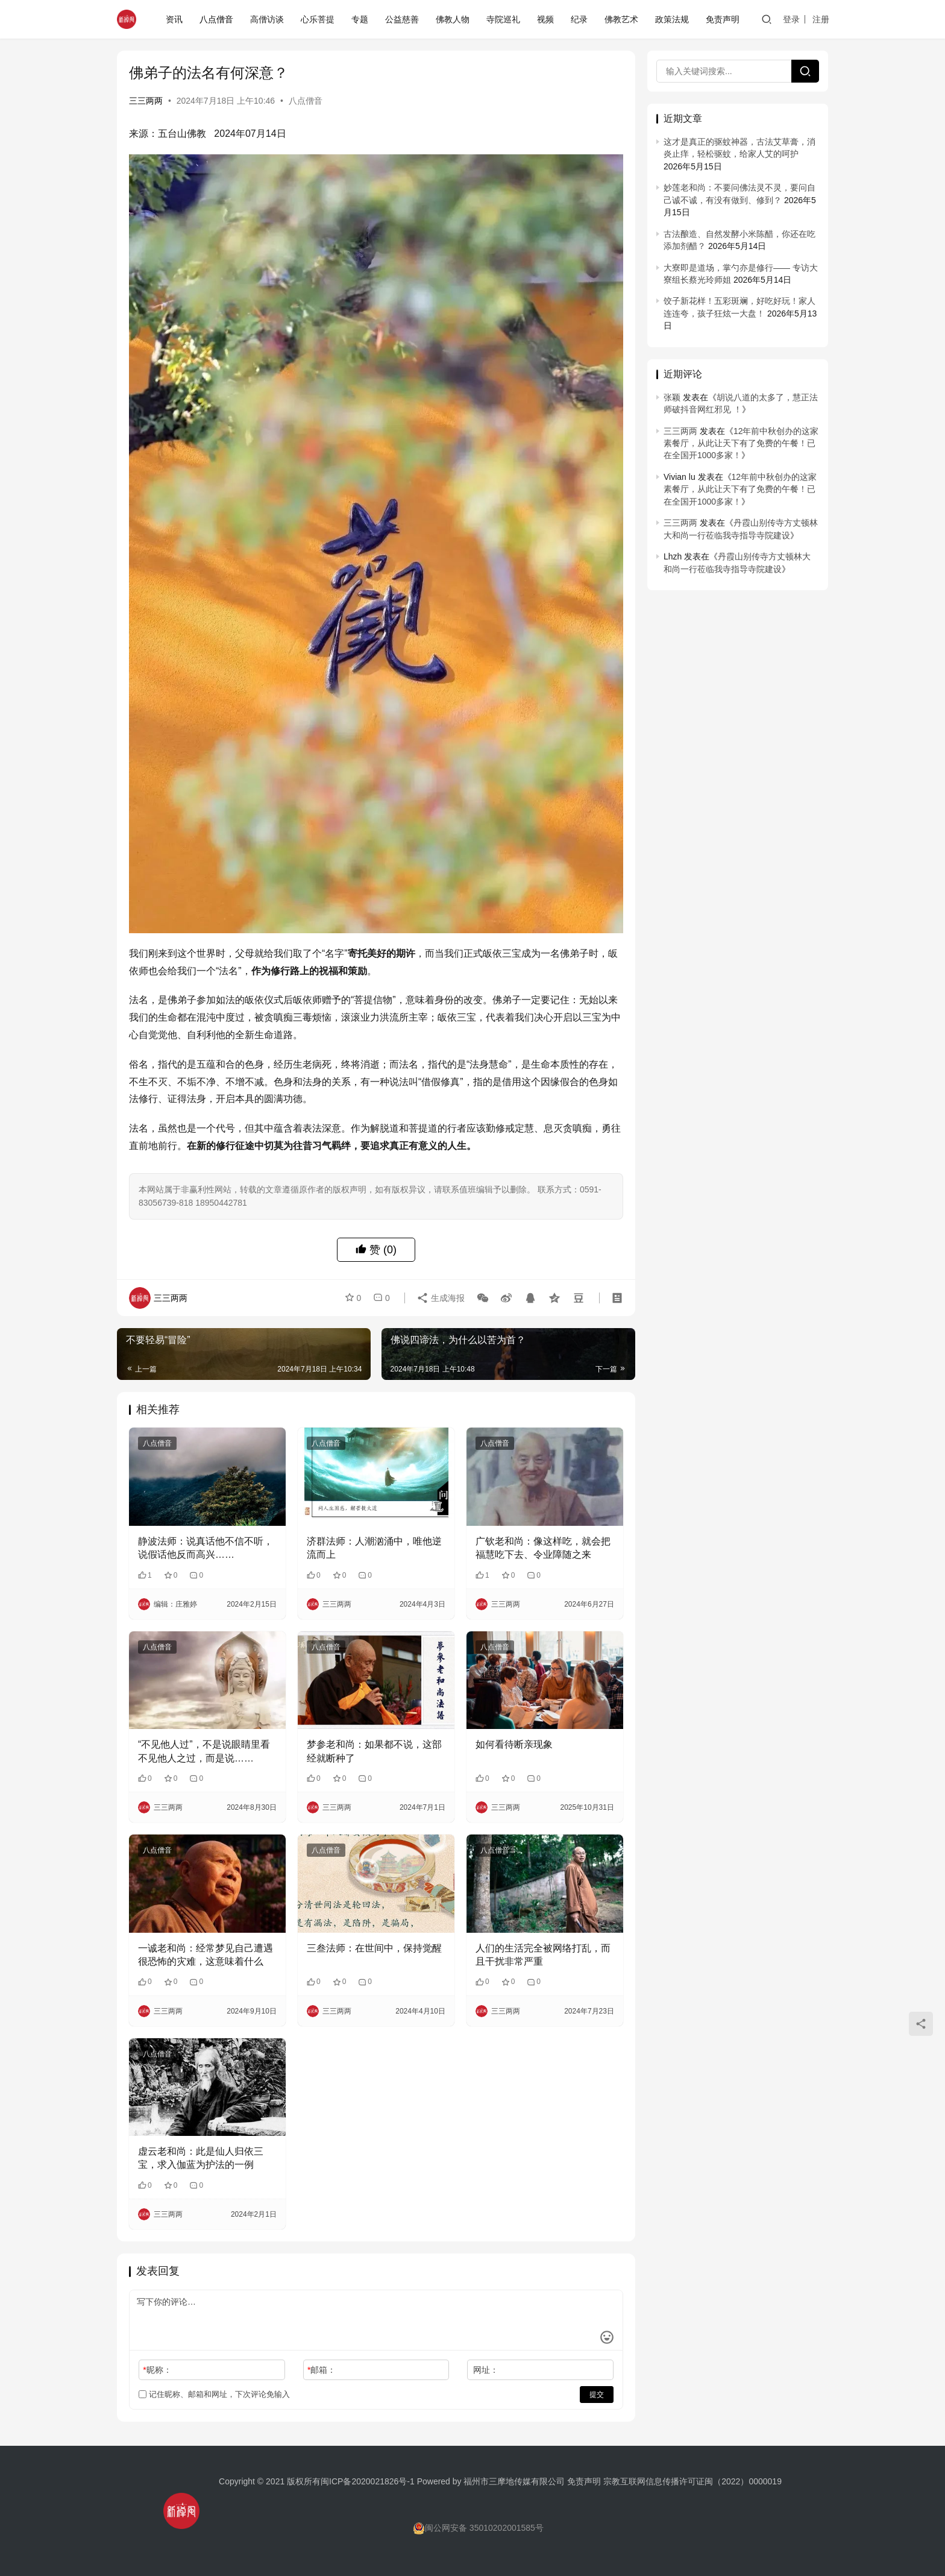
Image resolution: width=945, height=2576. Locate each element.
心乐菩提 (317, 19)
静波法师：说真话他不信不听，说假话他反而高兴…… (205, 1548)
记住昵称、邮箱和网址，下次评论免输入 (214, 2394)
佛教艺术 (621, 19)
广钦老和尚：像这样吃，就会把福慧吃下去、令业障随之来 (543, 1548)
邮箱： (321, 2370)
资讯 (174, 19)
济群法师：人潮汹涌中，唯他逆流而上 (374, 1548)
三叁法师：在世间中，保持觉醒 (374, 1948)
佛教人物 (452, 19)
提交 (596, 2394)
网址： (485, 2370)
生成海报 (440, 1298)
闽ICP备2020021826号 (364, 2481)
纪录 (579, 19)
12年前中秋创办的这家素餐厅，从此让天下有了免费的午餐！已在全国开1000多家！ (741, 443)
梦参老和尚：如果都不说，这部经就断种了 (374, 1751)
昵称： (157, 2370)
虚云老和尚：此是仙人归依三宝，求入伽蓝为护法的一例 (200, 2158)
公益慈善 (402, 19)
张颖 (672, 397)
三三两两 (146, 100)
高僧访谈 (267, 19)
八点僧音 (216, 19)
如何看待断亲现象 (514, 1744)
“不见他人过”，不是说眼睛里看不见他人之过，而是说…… (204, 1751)
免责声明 (722, 19)
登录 (791, 19)
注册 (820, 19)
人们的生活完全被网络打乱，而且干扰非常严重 (543, 1955)
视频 (545, 19)
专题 (359, 19)
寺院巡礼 (503, 19)
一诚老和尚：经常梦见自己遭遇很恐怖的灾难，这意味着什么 (205, 1955)
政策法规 (672, 19)
